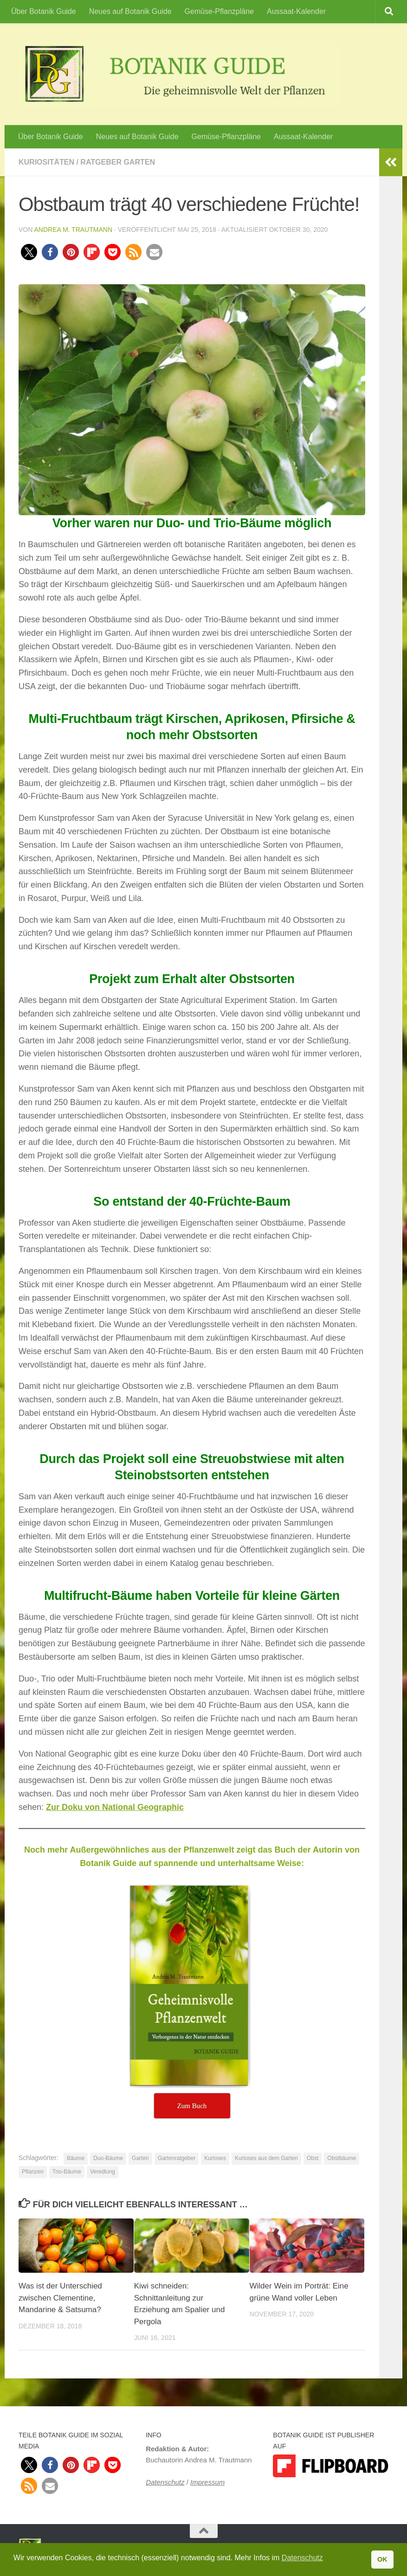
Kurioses (215, 2158)
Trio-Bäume (66, 2171)
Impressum (207, 2482)
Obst (312, 2158)
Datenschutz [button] (302, 2558)
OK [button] (382, 2559)
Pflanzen (33, 2171)
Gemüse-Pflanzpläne (219, 11)
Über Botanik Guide (43, 11)
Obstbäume (341, 2158)
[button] (29, 252)
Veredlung (102, 2171)
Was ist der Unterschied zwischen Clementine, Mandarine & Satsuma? (60, 2298)
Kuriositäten (46, 162)
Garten (140, 2158)
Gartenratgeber (176, 2158)
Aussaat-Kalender (296, 11)
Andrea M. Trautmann (73, 229)
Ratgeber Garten (117, 162)
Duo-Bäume (108, 2158)
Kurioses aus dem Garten (266, 2158)
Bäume (75, 2158)
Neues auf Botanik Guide (130, 11)
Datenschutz (165, 2482)
